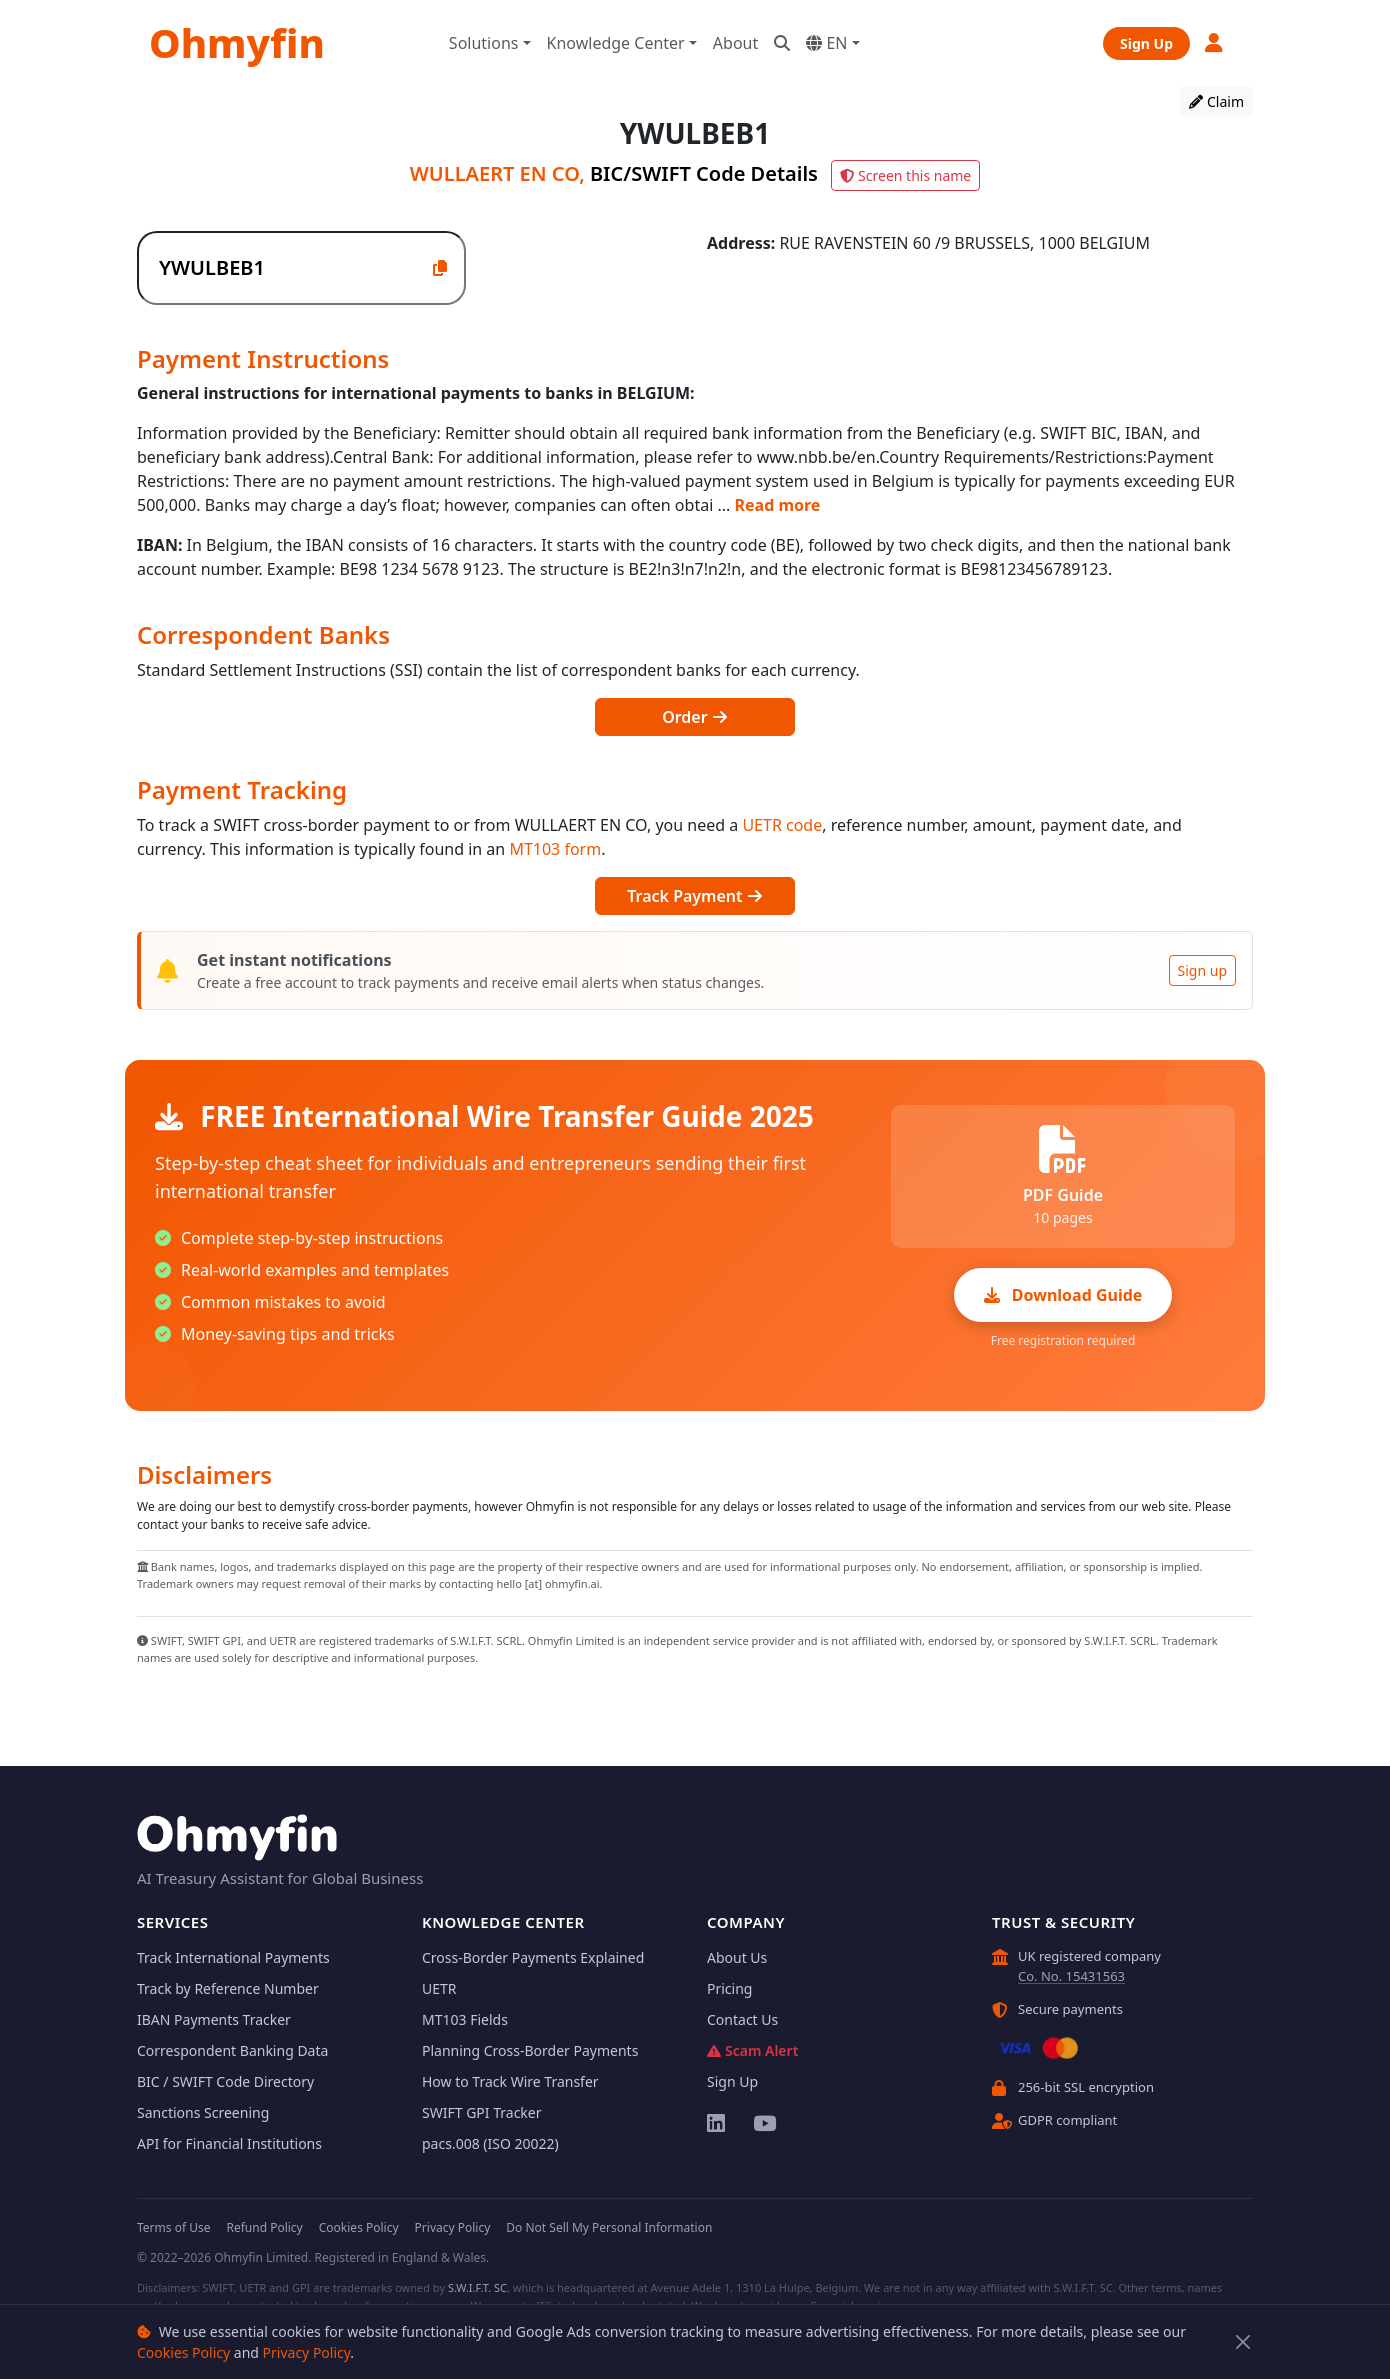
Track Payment (694, 896)
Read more (778, 505)
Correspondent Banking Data (232, 2050)
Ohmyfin (237, 42)
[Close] (1243, 2342)
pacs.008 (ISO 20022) (490, 2143)
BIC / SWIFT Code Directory (225, 2081)
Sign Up (1146, 43)
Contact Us (742, 2019)
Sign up (1202, 970)
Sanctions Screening (203, 2112)
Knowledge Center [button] (616, 43)
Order (695, 717)
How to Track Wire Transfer (510, 2081)
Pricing (729, 1988)
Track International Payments (233, 1957)
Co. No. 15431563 (1071, 1976)
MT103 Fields (465, 2019)
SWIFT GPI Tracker (482, 2112)
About (735, 43)
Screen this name (905, 175)
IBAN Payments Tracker (214, 2019)
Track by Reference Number (228, 1988)
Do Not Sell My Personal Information (609, 2227)
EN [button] (826, 43)
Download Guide (1063, 1295)
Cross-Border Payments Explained (533, 1957)
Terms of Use (173, 2227)
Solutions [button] (484, 43)
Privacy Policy (307, 2352)
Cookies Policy (183, 2352)
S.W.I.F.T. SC (477, 2287)
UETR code (782, 825)
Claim (1216, 101)
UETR (439, 1988)
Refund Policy (264, 2227)
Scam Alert (752, 2050)
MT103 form (555, 849)
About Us (737, 1957)
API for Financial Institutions (229, 2143)
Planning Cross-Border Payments (530, 2050)
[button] (1215, 42)
